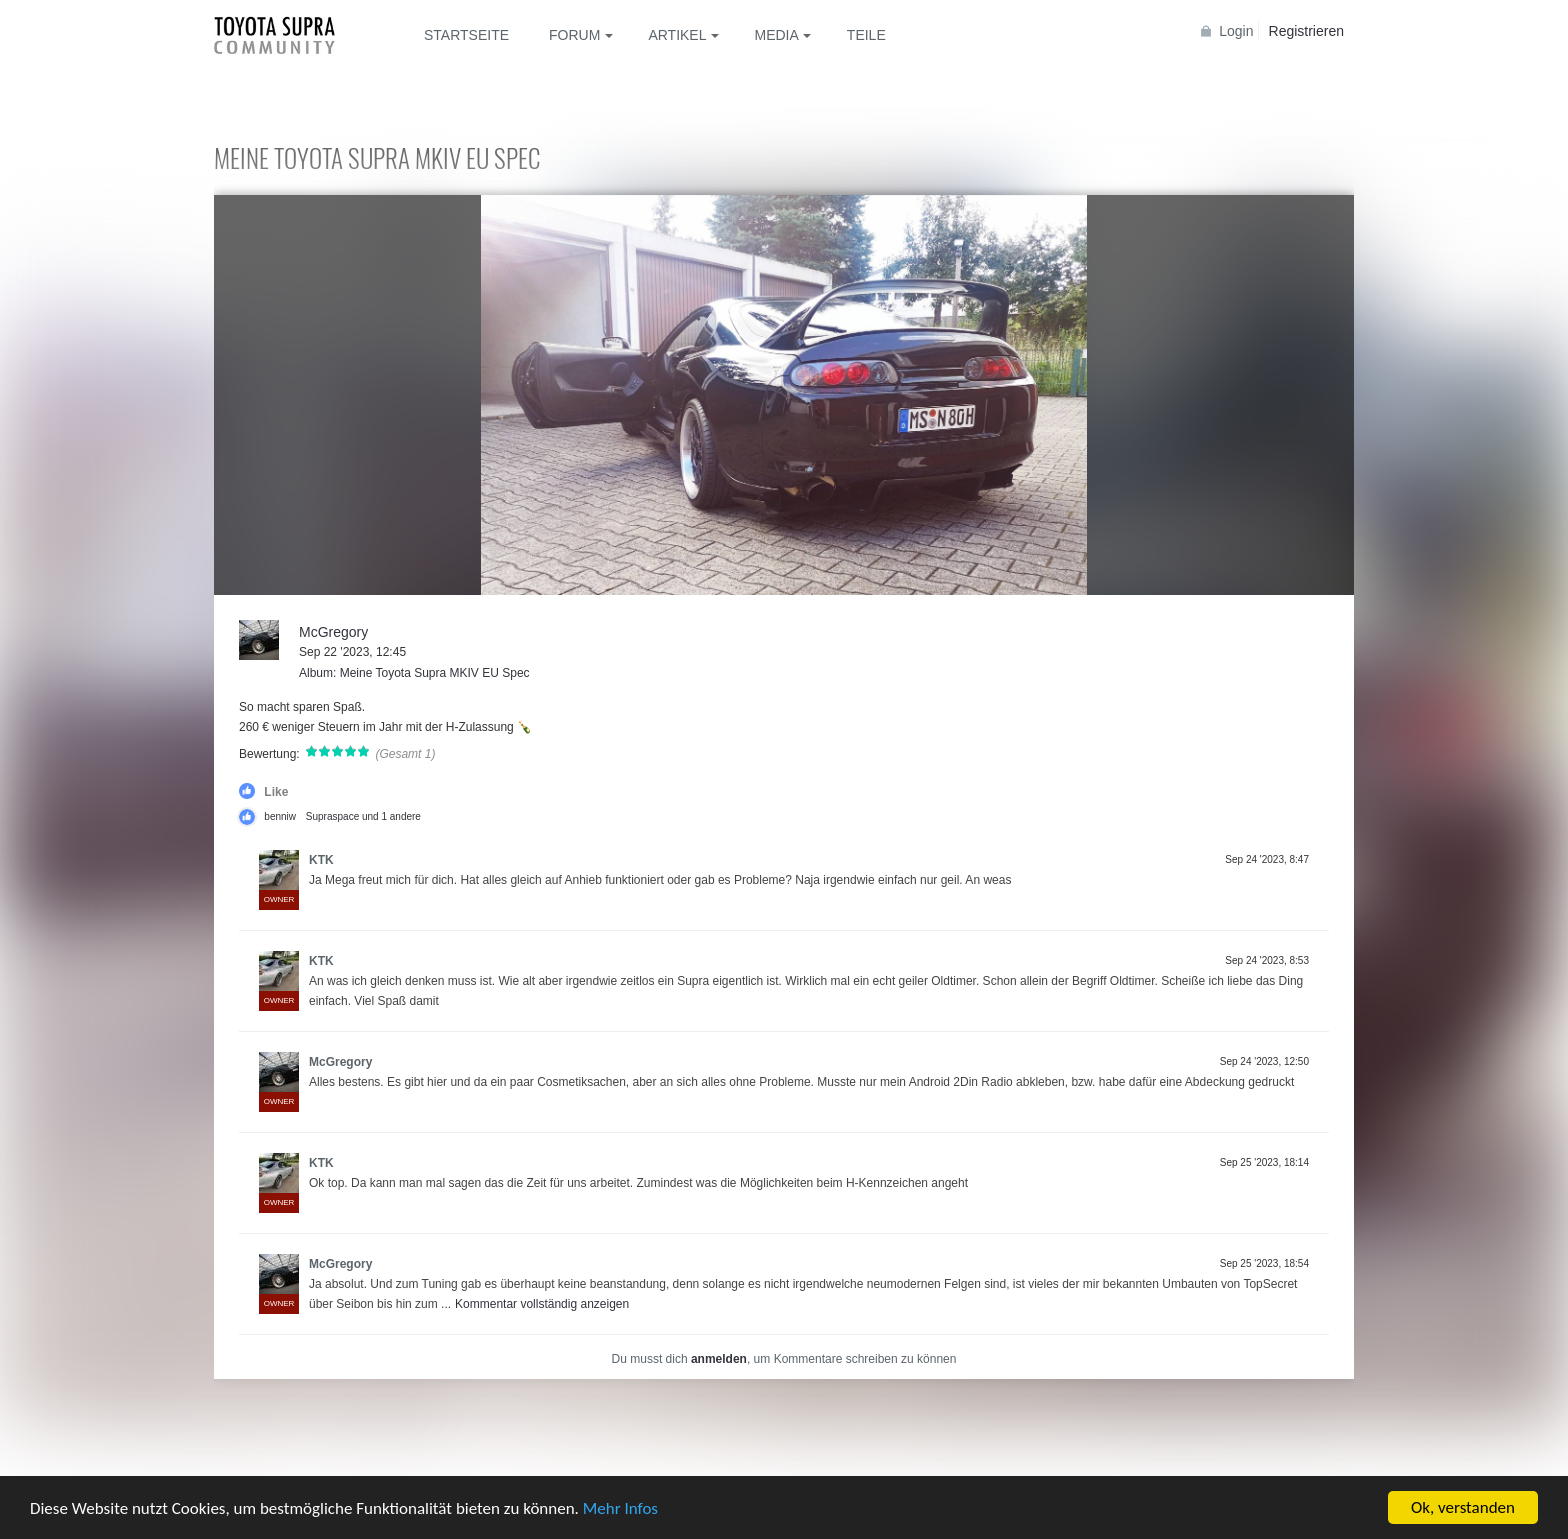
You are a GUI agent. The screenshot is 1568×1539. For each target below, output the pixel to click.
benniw (280, 816)
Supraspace (332, 816)
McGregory (333, 632)
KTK (321, 860)
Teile (866, 35)
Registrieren (1306, 31)
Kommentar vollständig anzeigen (542, 1304)
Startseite (466, 35)
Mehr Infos (620, 1509)
